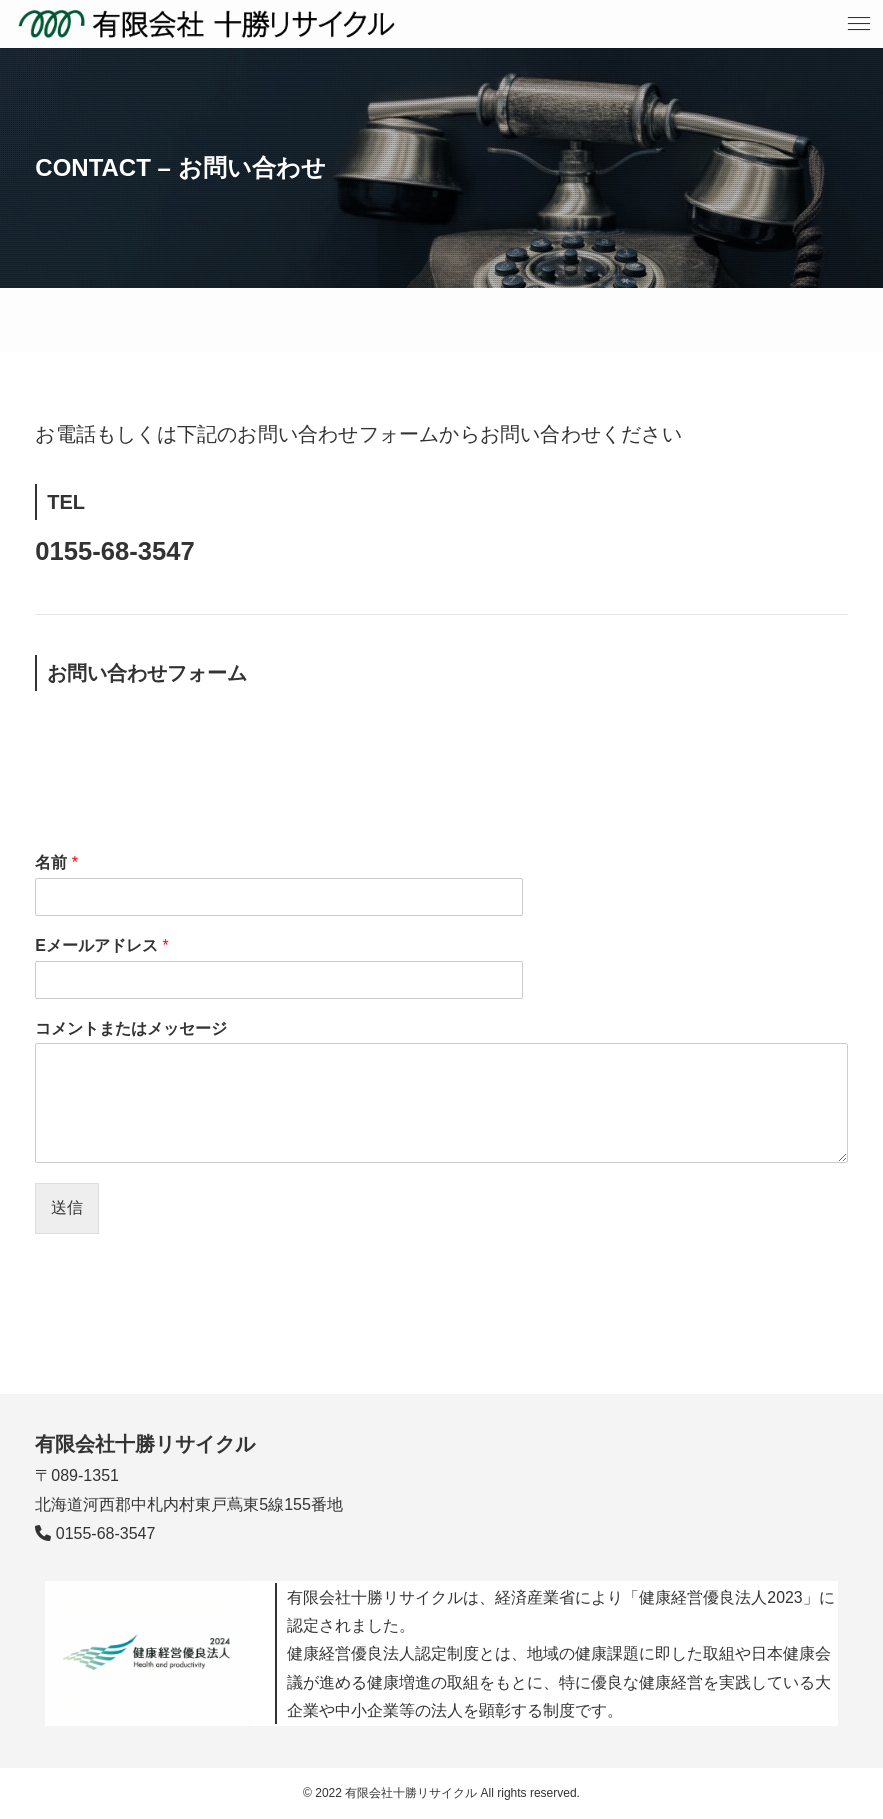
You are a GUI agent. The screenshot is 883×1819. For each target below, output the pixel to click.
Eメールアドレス (101, 945)
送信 (67, 1207)
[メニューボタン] (859, 24)
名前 (56, 862)
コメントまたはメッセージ (131, 1028)
